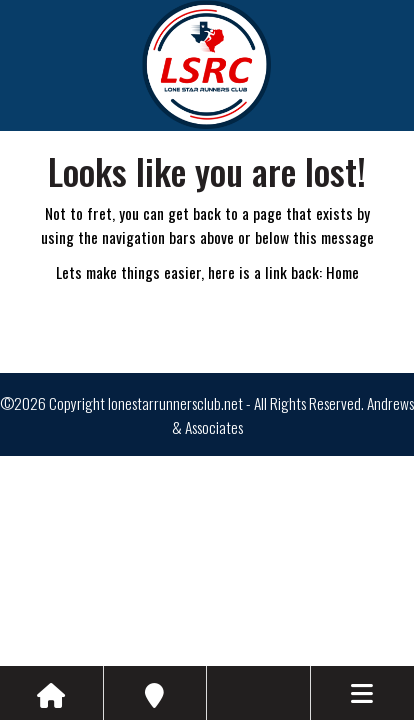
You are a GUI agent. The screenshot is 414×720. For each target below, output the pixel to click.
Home (342, 272)
